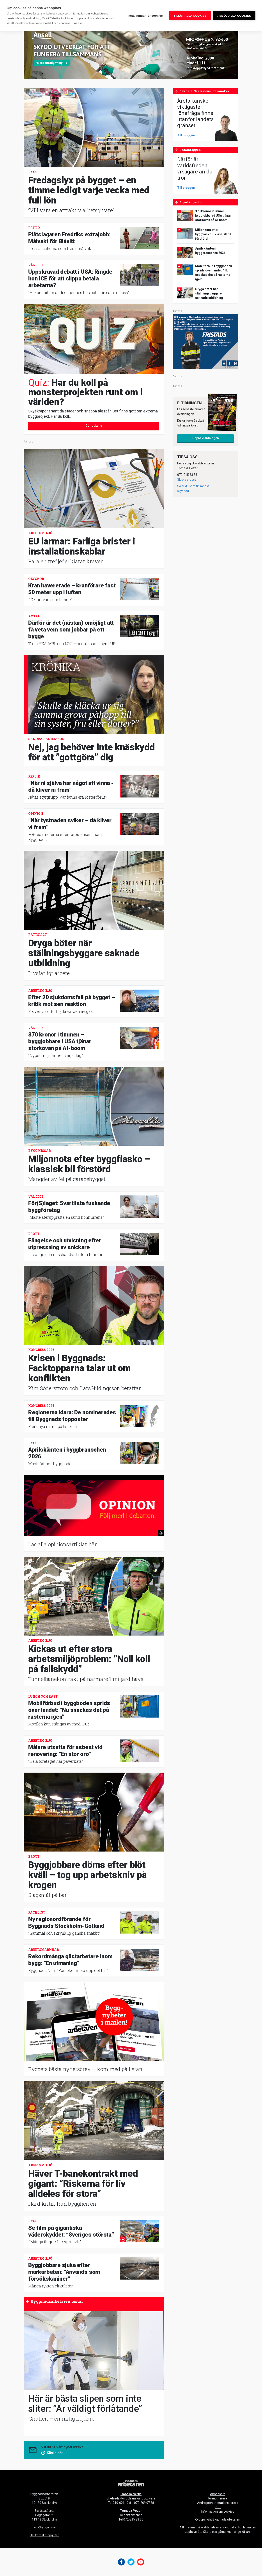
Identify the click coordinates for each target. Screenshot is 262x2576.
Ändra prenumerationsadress (217, 2503)
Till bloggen (186, 135)
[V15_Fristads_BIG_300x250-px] (205, 341)
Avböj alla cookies (234, 15)
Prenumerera (217, 2498)
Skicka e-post (186, 479)
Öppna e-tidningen (205, 438)
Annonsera (217, 2494)
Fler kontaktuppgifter (44, 2535)
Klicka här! (52, 2453)
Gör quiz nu (93, 425)
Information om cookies (217, 2511)
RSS (218, 2507)
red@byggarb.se (44, 2527)
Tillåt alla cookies (190, 15)
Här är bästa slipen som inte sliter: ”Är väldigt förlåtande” (85, 2403)
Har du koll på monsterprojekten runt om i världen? (85, 392)
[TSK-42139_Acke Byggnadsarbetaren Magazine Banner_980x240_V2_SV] (131, 52)
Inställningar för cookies (145, 15)
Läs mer (78, 23)
